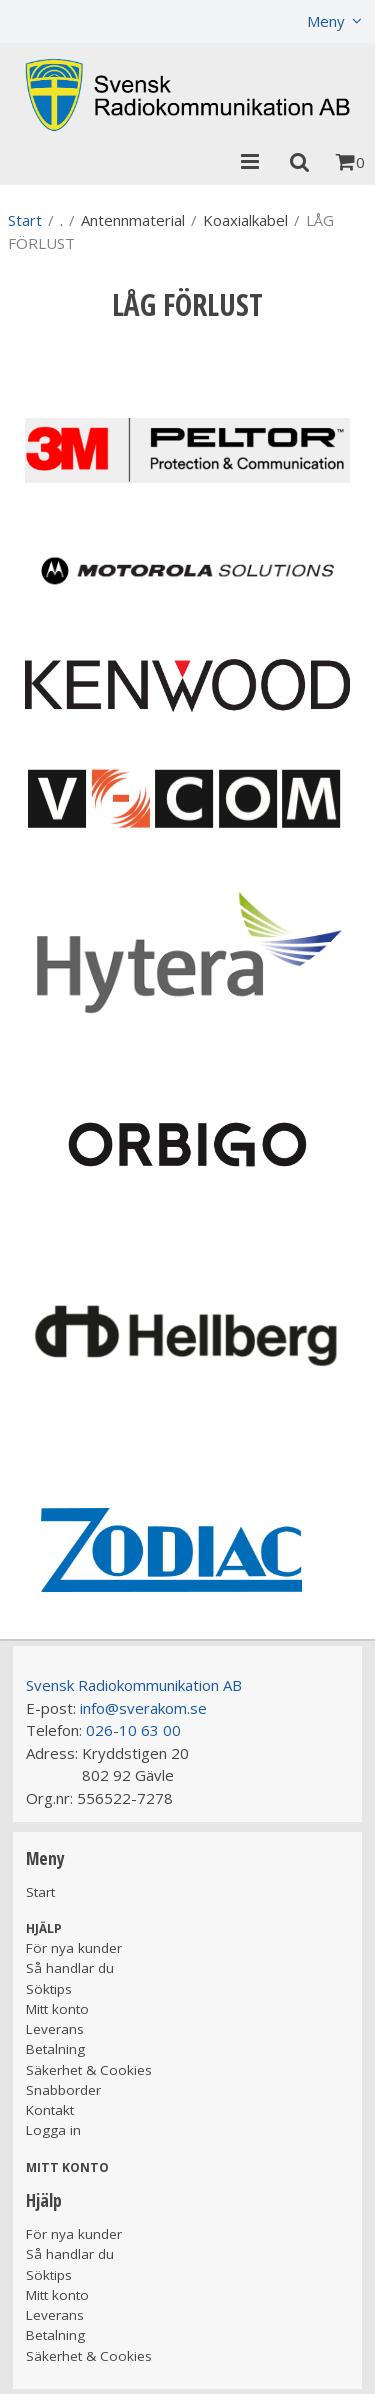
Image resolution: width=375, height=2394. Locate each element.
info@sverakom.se (143, 1708)
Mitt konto (57, 2009)
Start (25, 220)
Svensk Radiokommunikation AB (134, 1685)
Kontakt (50, 2110)
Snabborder (63, 2090)
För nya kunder (74, 1948)
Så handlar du (70, 1968)
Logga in (53, 2130)
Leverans (55, 2029)
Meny (326, 21)
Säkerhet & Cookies (89, 2070)
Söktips (49, 1989)
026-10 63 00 (133, 1730)
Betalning (55, 2049)
